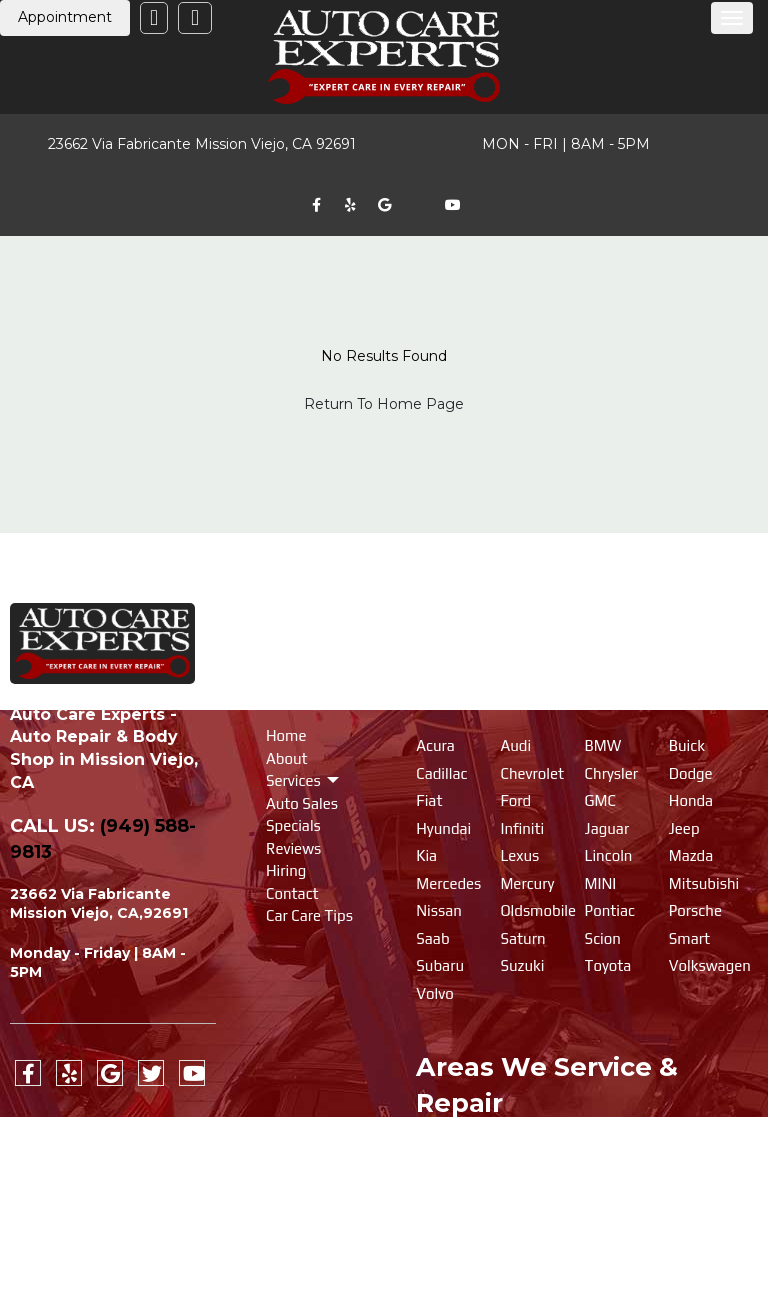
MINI (601, 883)
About (287, 758)
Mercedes (448, 883)
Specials (293, 825)
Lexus (519, 855)
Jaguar (607, 828)
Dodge (691, 773)
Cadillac (441, 773)
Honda (691, 800)
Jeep (684, 828)
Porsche (695, 910)
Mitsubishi (704, 883)
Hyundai (443, 828)
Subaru (440, 965)
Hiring (286, 870)
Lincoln (609, 855)
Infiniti (522, 828)
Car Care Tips (309, 915)
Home (286, 735)
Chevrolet (532, 773)
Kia (426, 855)
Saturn (522, 938)
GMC (600, 800)
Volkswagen (710, 965)
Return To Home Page (384, 404)
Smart (689, 938)
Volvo (434, 993)
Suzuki (522, 965)
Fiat (429, 800)
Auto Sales (302, 803)
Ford (515, 800)
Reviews (293, 848)
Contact (292, 893)
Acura (435, 745)
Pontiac (610, 910)
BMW (603, 745)
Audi (515, 745)
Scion (603, 938)
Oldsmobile (538, 910)
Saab (432, 938)
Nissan (439, 910)
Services (295, 780)
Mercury (527, 883)
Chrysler (611, 773)
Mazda (691, 855)
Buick (687, 745)
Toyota (608, 965)
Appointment (65, 17)
